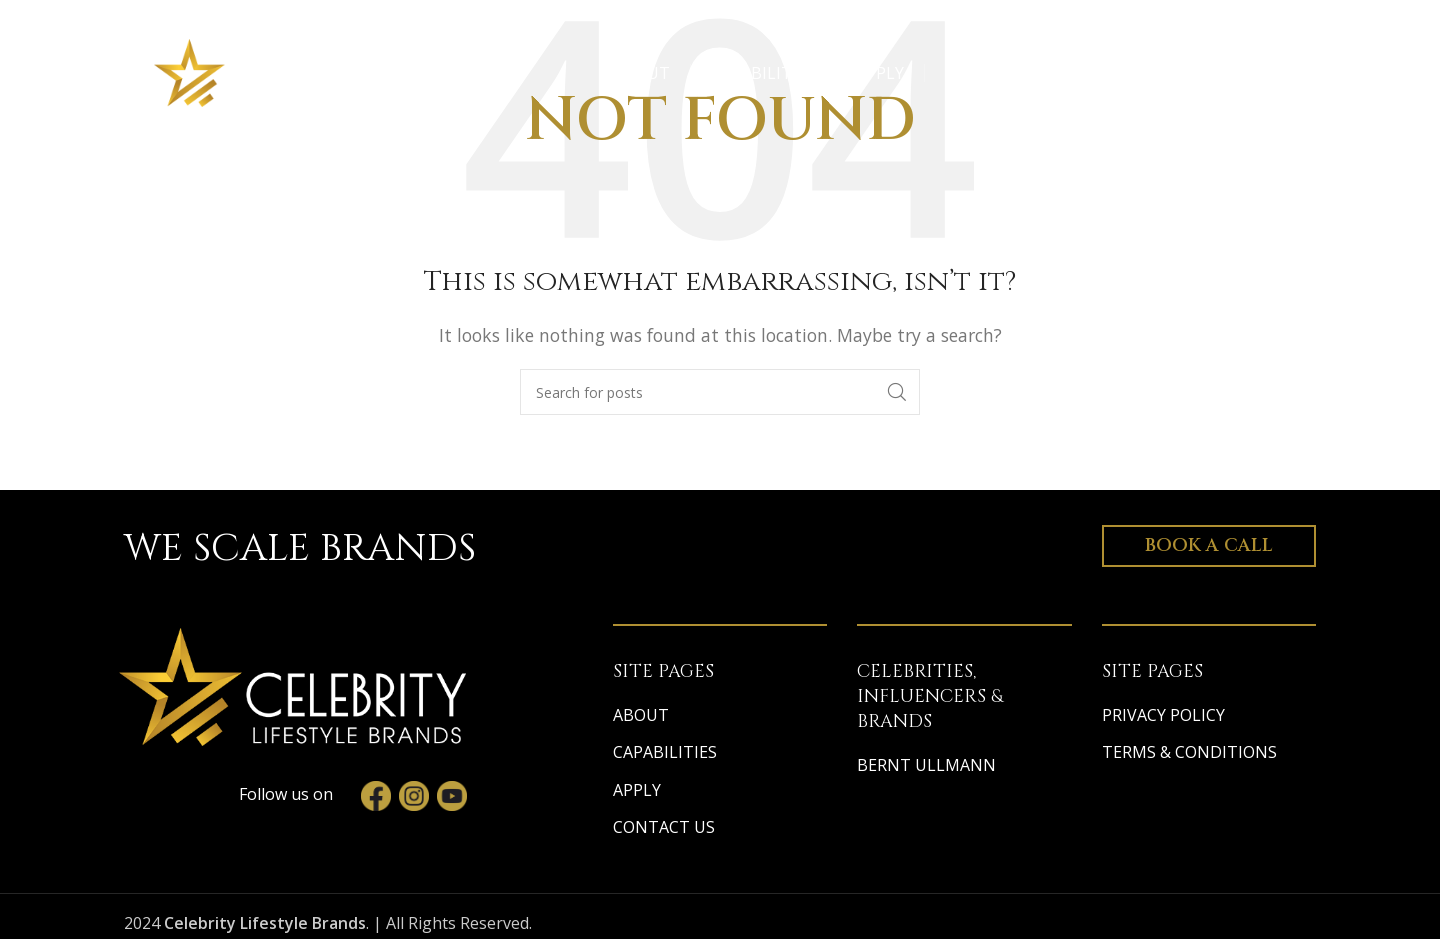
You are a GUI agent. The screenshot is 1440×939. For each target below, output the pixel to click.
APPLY (637, 790)
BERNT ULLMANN (926, 765)
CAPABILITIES (665, 752)
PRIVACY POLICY (1163, 715)
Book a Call (1209, 545)
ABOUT (641, 715)
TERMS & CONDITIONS (1189, 752)
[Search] (720, 392)
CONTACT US (664, 827)
